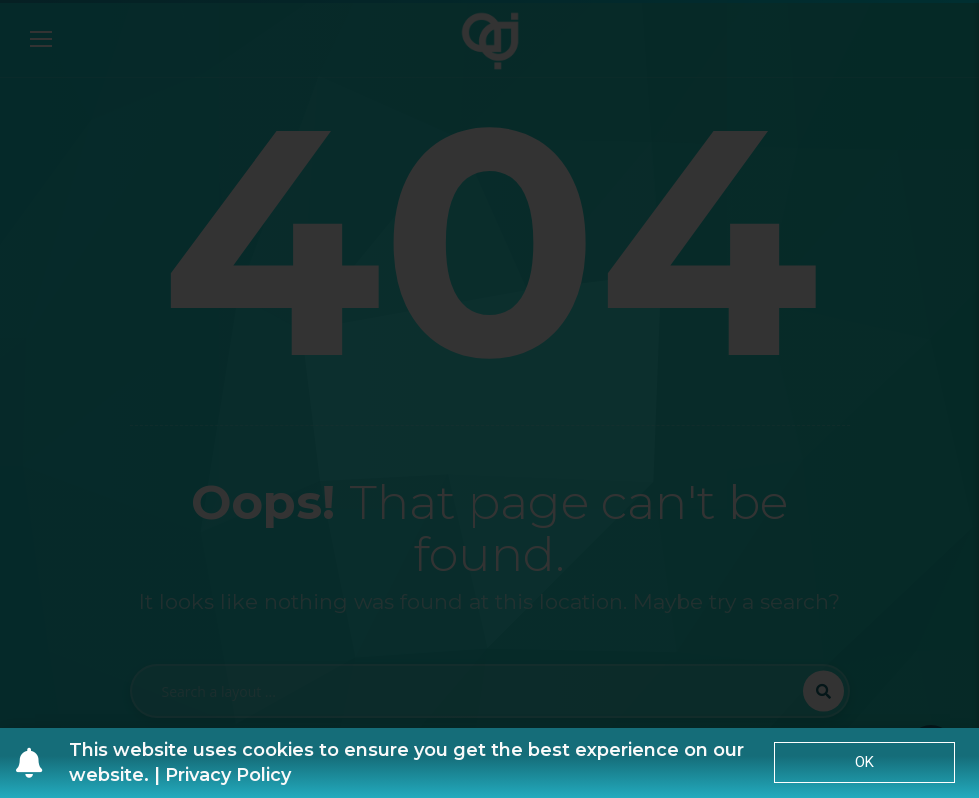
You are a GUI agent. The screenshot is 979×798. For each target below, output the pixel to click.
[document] (489, 399)
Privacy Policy (228, 775)
